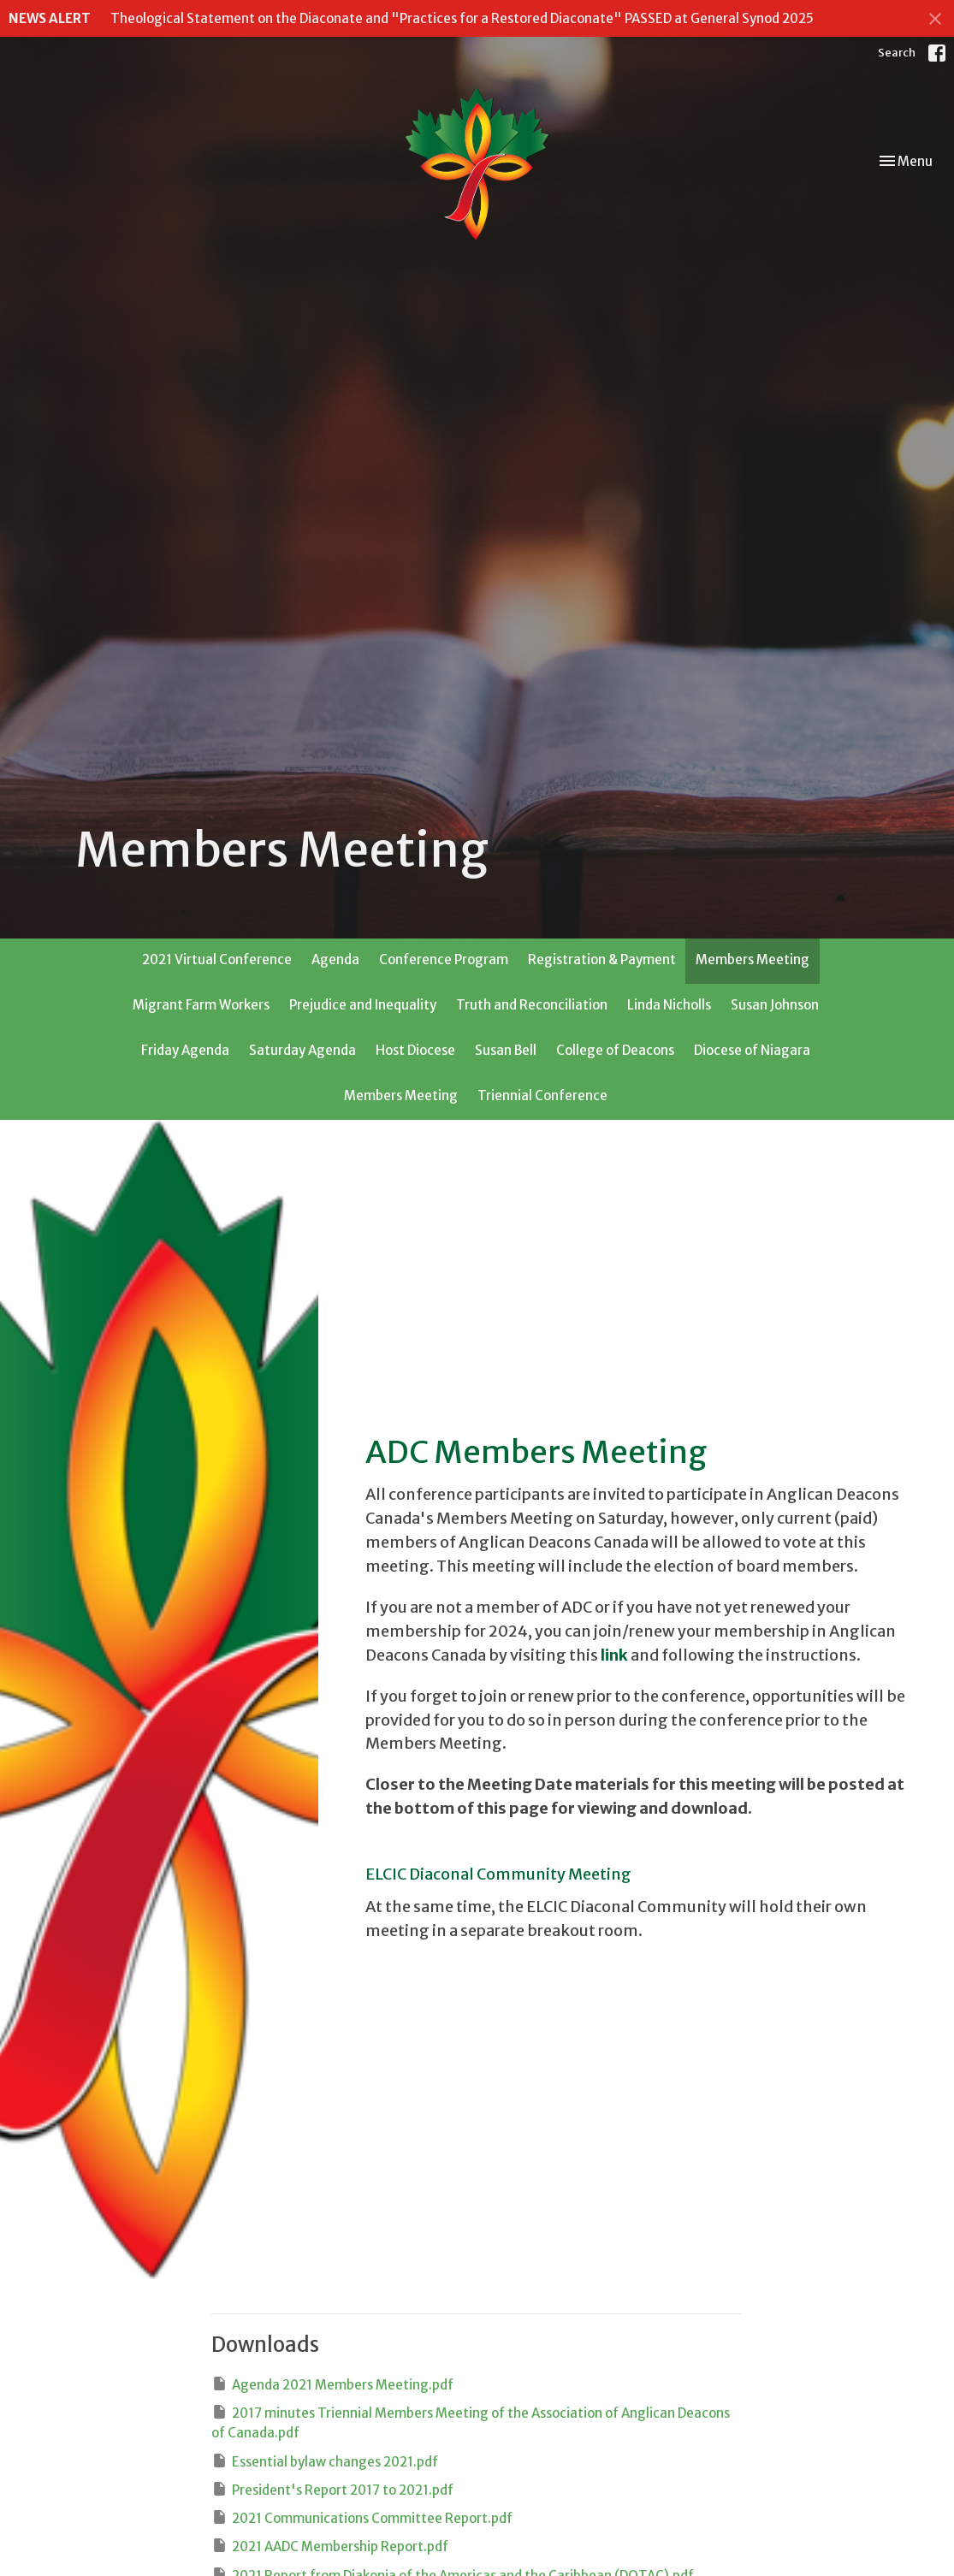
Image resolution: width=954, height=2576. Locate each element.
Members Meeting (752, 959)
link (614, 1655)
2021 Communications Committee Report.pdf (362, 2517)
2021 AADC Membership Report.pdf (329, 2546)
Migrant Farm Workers (201, 1005)
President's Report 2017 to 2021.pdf (332, 2489)
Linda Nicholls (669, 1005)
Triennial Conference (542, 1095)
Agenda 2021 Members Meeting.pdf (332, 2384)
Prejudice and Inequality (362, 1005)
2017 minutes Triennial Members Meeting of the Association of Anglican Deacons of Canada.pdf (470, 2422)
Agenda (335, 959)
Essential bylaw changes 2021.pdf (324, 2461)
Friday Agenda (185, 1050)
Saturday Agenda (302, 1050)
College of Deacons (615, 1050)
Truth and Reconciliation (531, 1005)
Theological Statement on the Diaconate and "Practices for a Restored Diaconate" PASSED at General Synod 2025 (462, 18)
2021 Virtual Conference (217, 959)
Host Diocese (415, 1050)
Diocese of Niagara (752, 1050)
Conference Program (443, 959)
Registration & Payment (602, 959)
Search (896, 52)
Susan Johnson (775, 1005)
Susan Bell (505, 1050)
